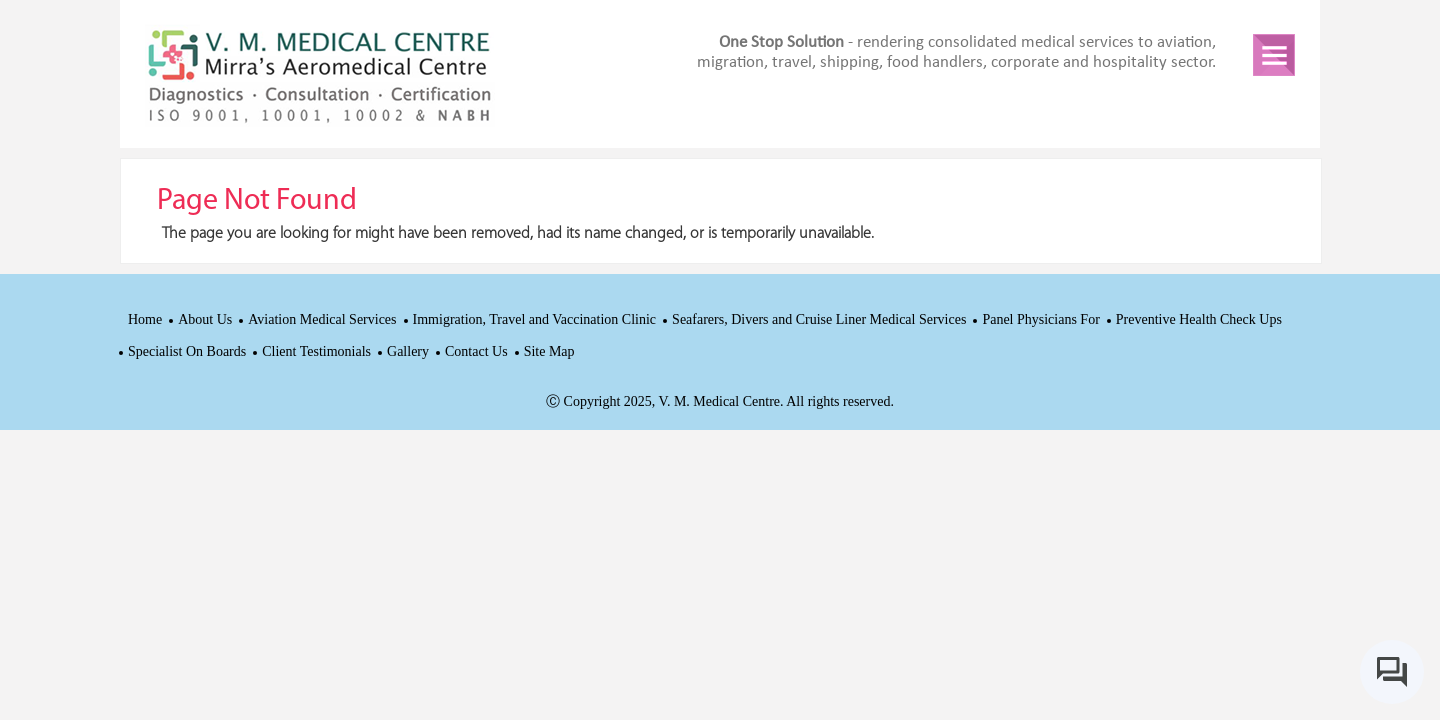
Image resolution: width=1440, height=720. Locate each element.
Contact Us (476, 351)
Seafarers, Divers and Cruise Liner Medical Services (819, 319)
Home (145, 319)
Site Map (549, 351)
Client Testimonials (316, 351)
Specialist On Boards (187, 351)
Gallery (408, 351)
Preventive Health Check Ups (1199, 319)
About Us (205, 319)
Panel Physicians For (1040, 319)
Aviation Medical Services (322, 319)
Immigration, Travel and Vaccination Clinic (535, 319)
